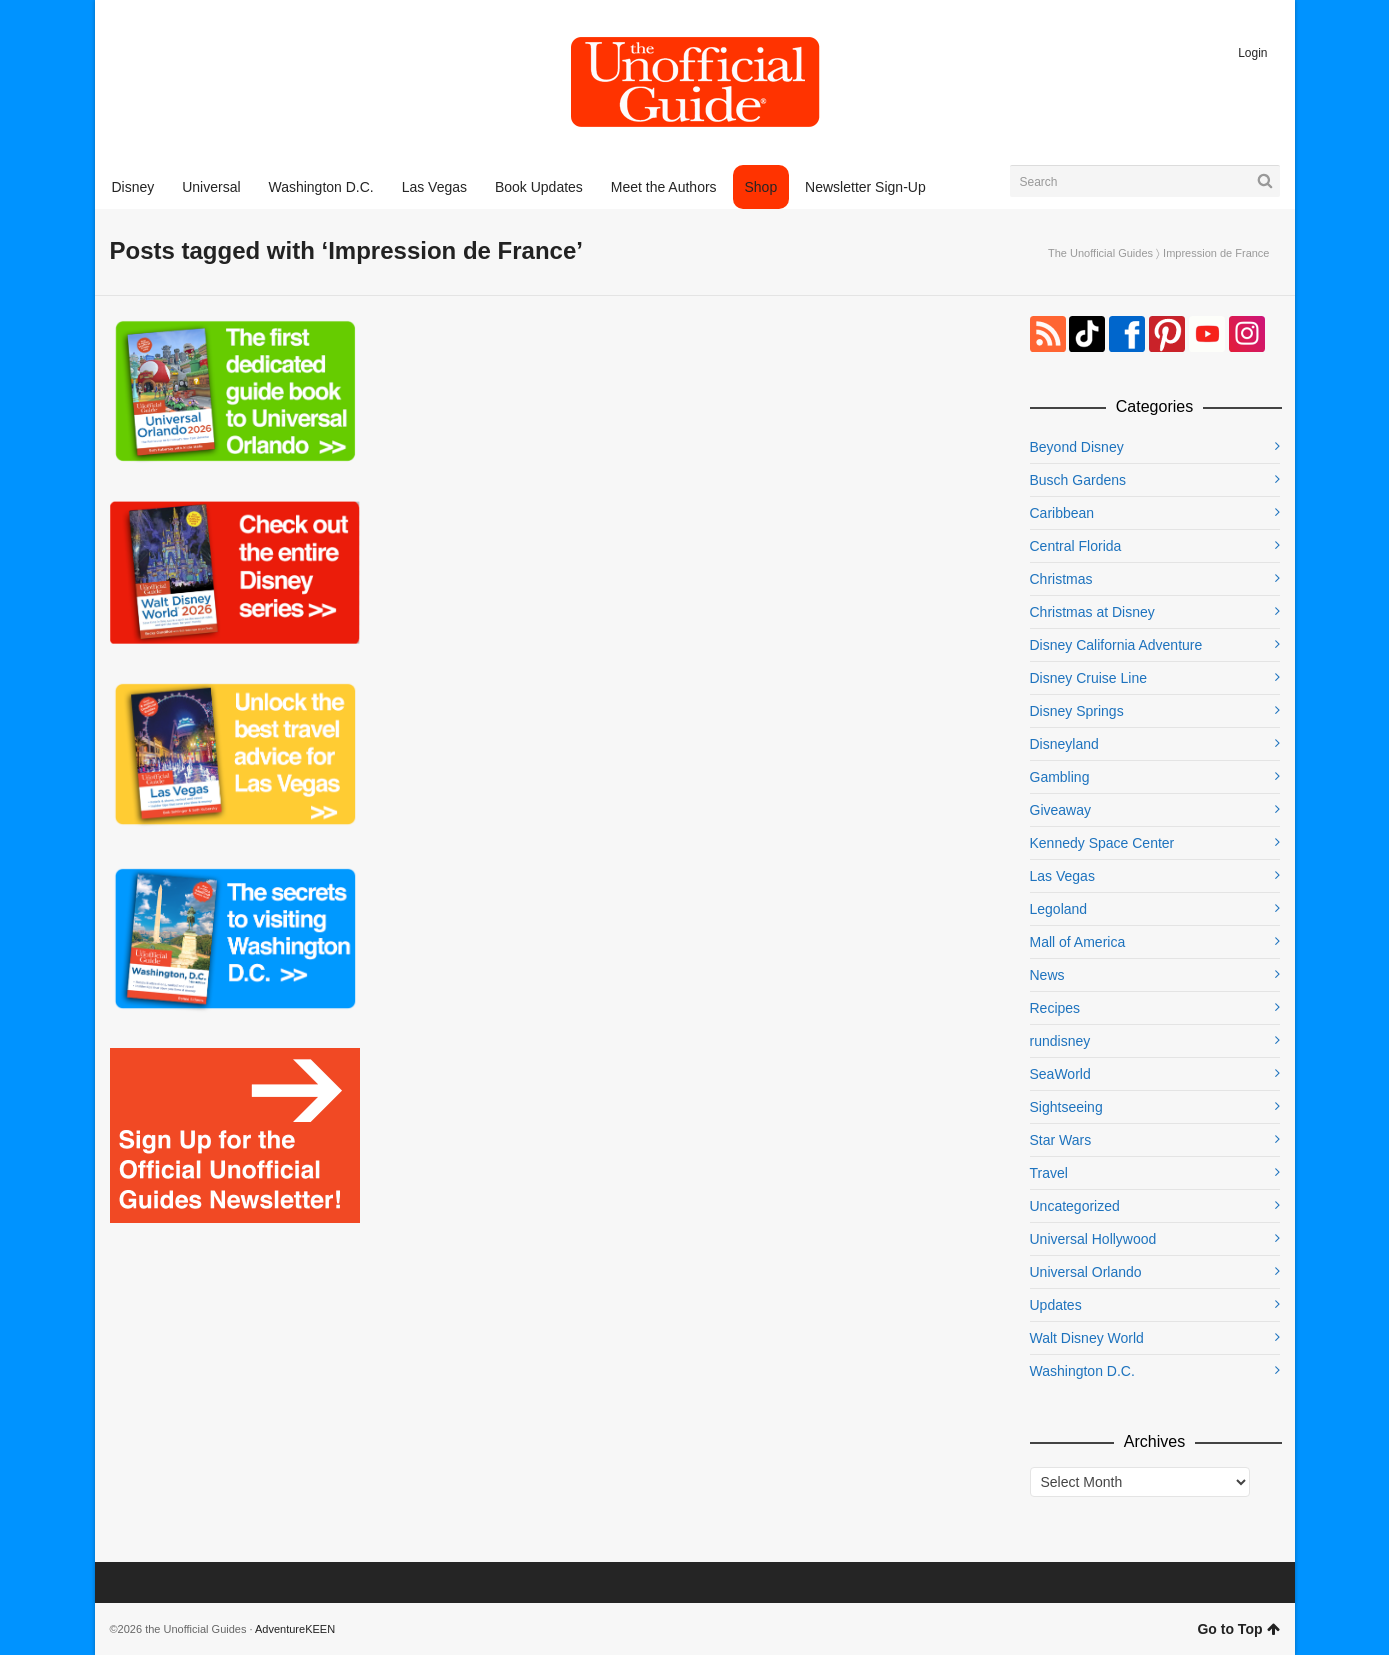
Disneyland (1064, 744)
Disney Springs (1077, 711)
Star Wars (1061, 1140)
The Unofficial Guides (1100, 253)
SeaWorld (1060, 1074)
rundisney (1060, 1041)
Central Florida (1076, 546)
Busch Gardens (1078, 480)
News (1047, 975)
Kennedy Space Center (1102, 843)
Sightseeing (1066, 1107)
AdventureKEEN (295, 1629)
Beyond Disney (1077, 447)
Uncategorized (1075, 1206)
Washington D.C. (1082, 1371)
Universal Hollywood (1093, 1239)
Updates (1056, 1305)
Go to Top (1238, 1629)
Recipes (1055, 1008)
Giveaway (1060, 810)
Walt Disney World (1087, 1338)
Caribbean (1062, 513)
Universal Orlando (1086, 1272)
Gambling (1060, 777)
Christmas (1061, 579)
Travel (1049, 1173)
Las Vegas (1062, 876)
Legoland (1059, 909)
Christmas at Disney (1092, 612)
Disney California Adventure (1116, 645)
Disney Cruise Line (1089, 678)
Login (1252, 53)
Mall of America (1078, 942)
